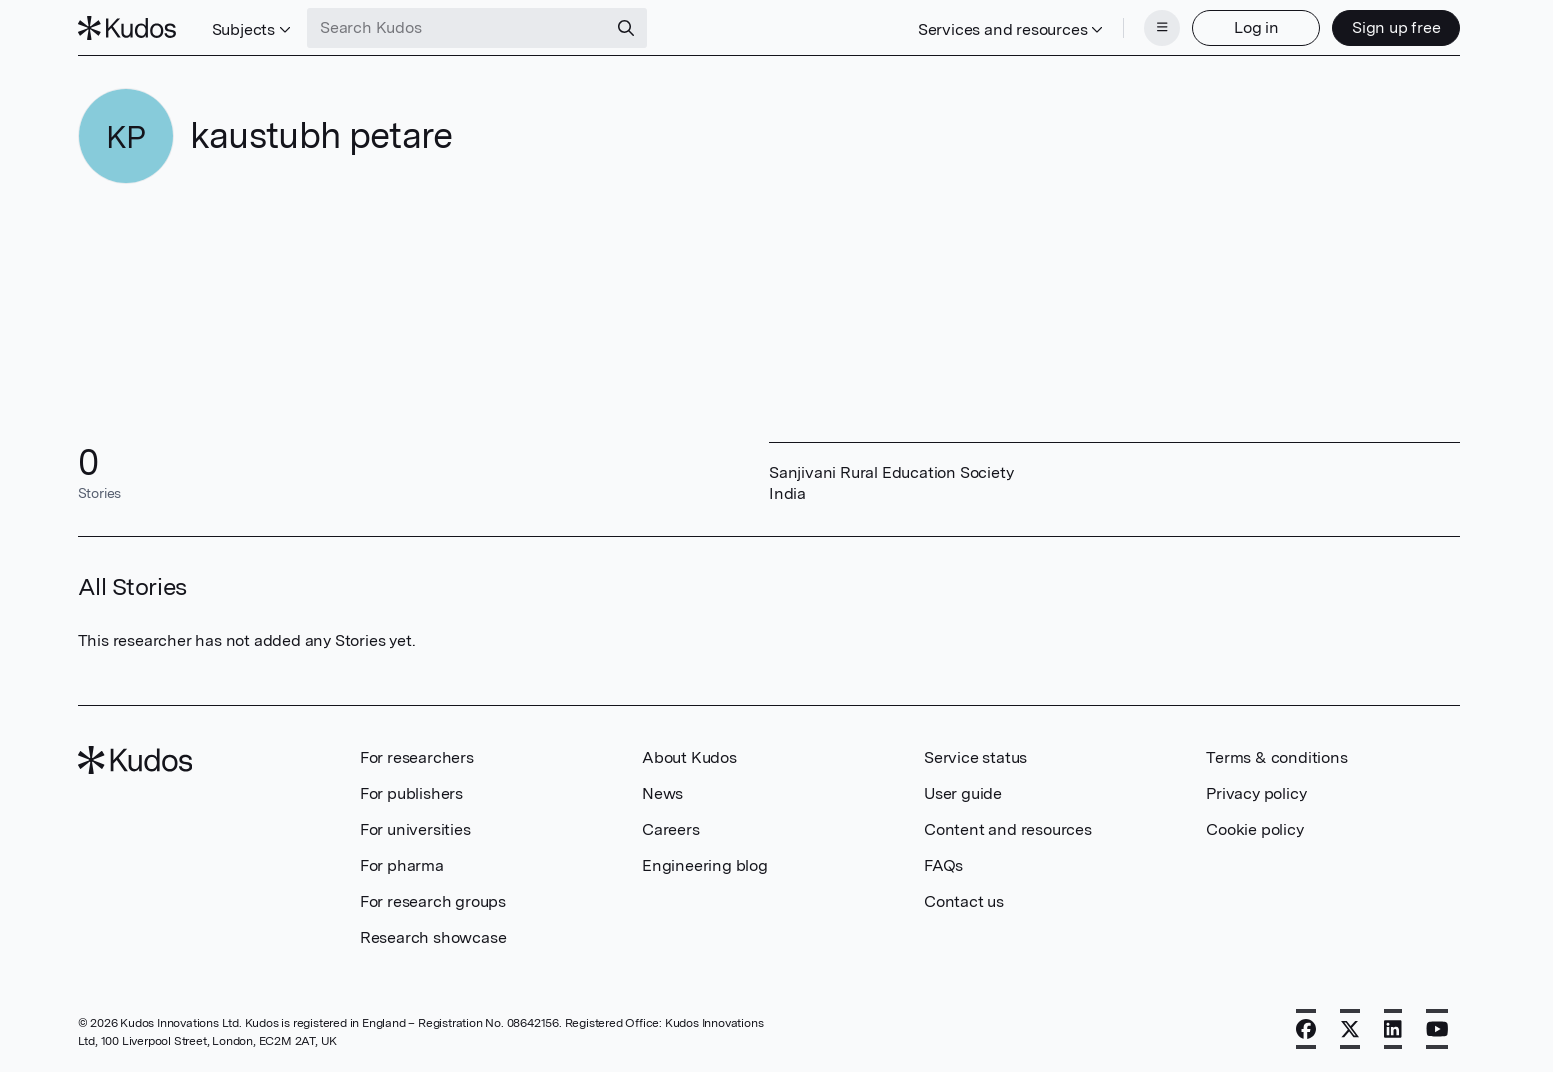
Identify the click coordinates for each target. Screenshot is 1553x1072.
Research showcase (433, 937)
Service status (975, 757)
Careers (671, 829)
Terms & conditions (1276, 757)
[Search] (626, 28)
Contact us (964, 901)
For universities (415, 829)
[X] (1350, 1029)
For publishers (411, 793)
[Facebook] (1306, 1029)
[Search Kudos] (457, 28)
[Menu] (1162, 28)
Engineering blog (705, 865)
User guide (963, 793)
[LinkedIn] (1393, 1029)
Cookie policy (1254, 829)
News (662, 793)
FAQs (943, 865)
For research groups (433, 901)
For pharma (402, 865)
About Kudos (689, 757)
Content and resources (1008, 829)
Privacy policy (1256, 793)
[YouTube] (1437, 1029)
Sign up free (1396, 27)
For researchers (417, 757)
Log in (1256, 27)
